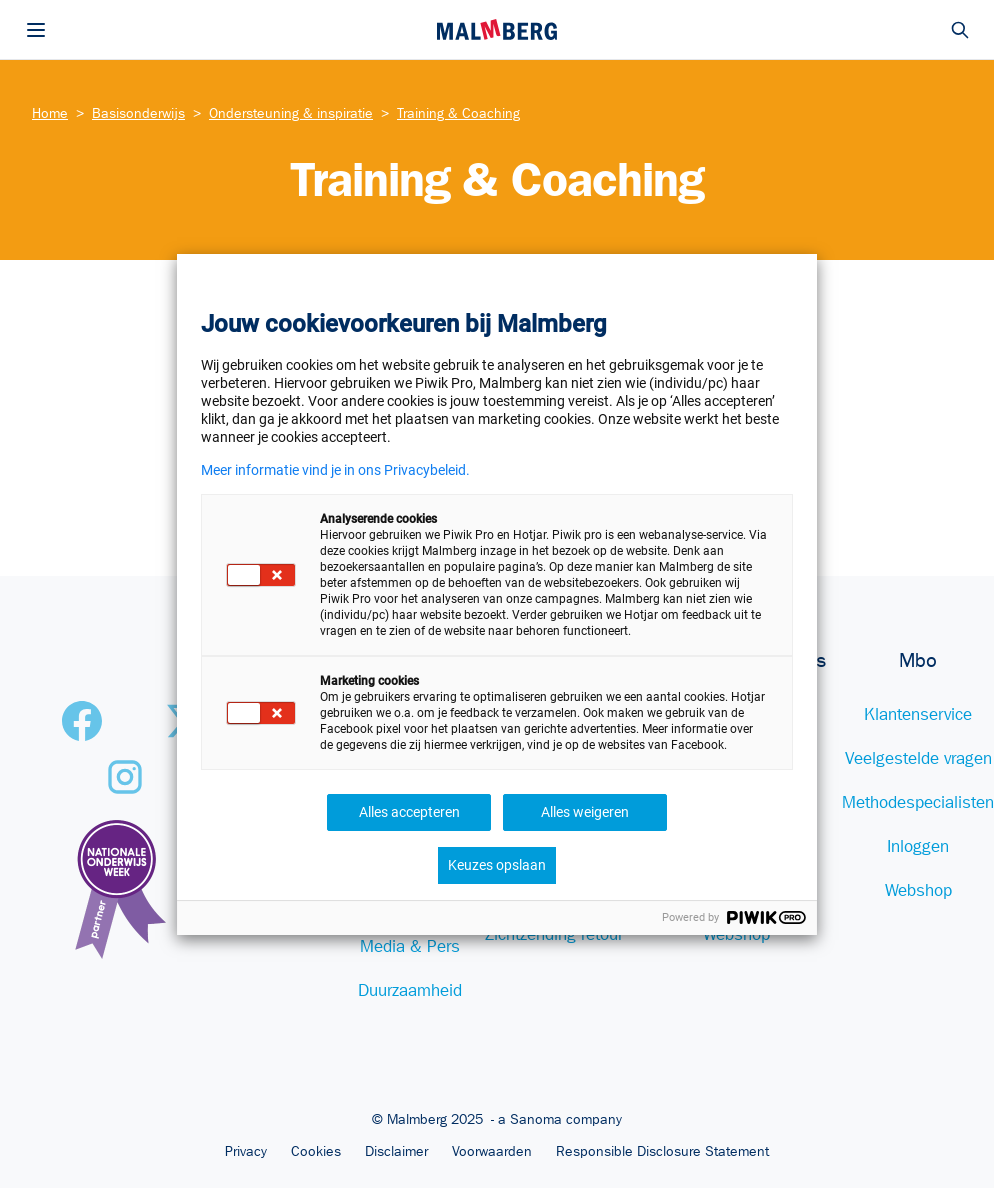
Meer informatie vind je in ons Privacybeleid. (335, 470)
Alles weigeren (585, 812)
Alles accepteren (409, 812)
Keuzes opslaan (497, 865)
